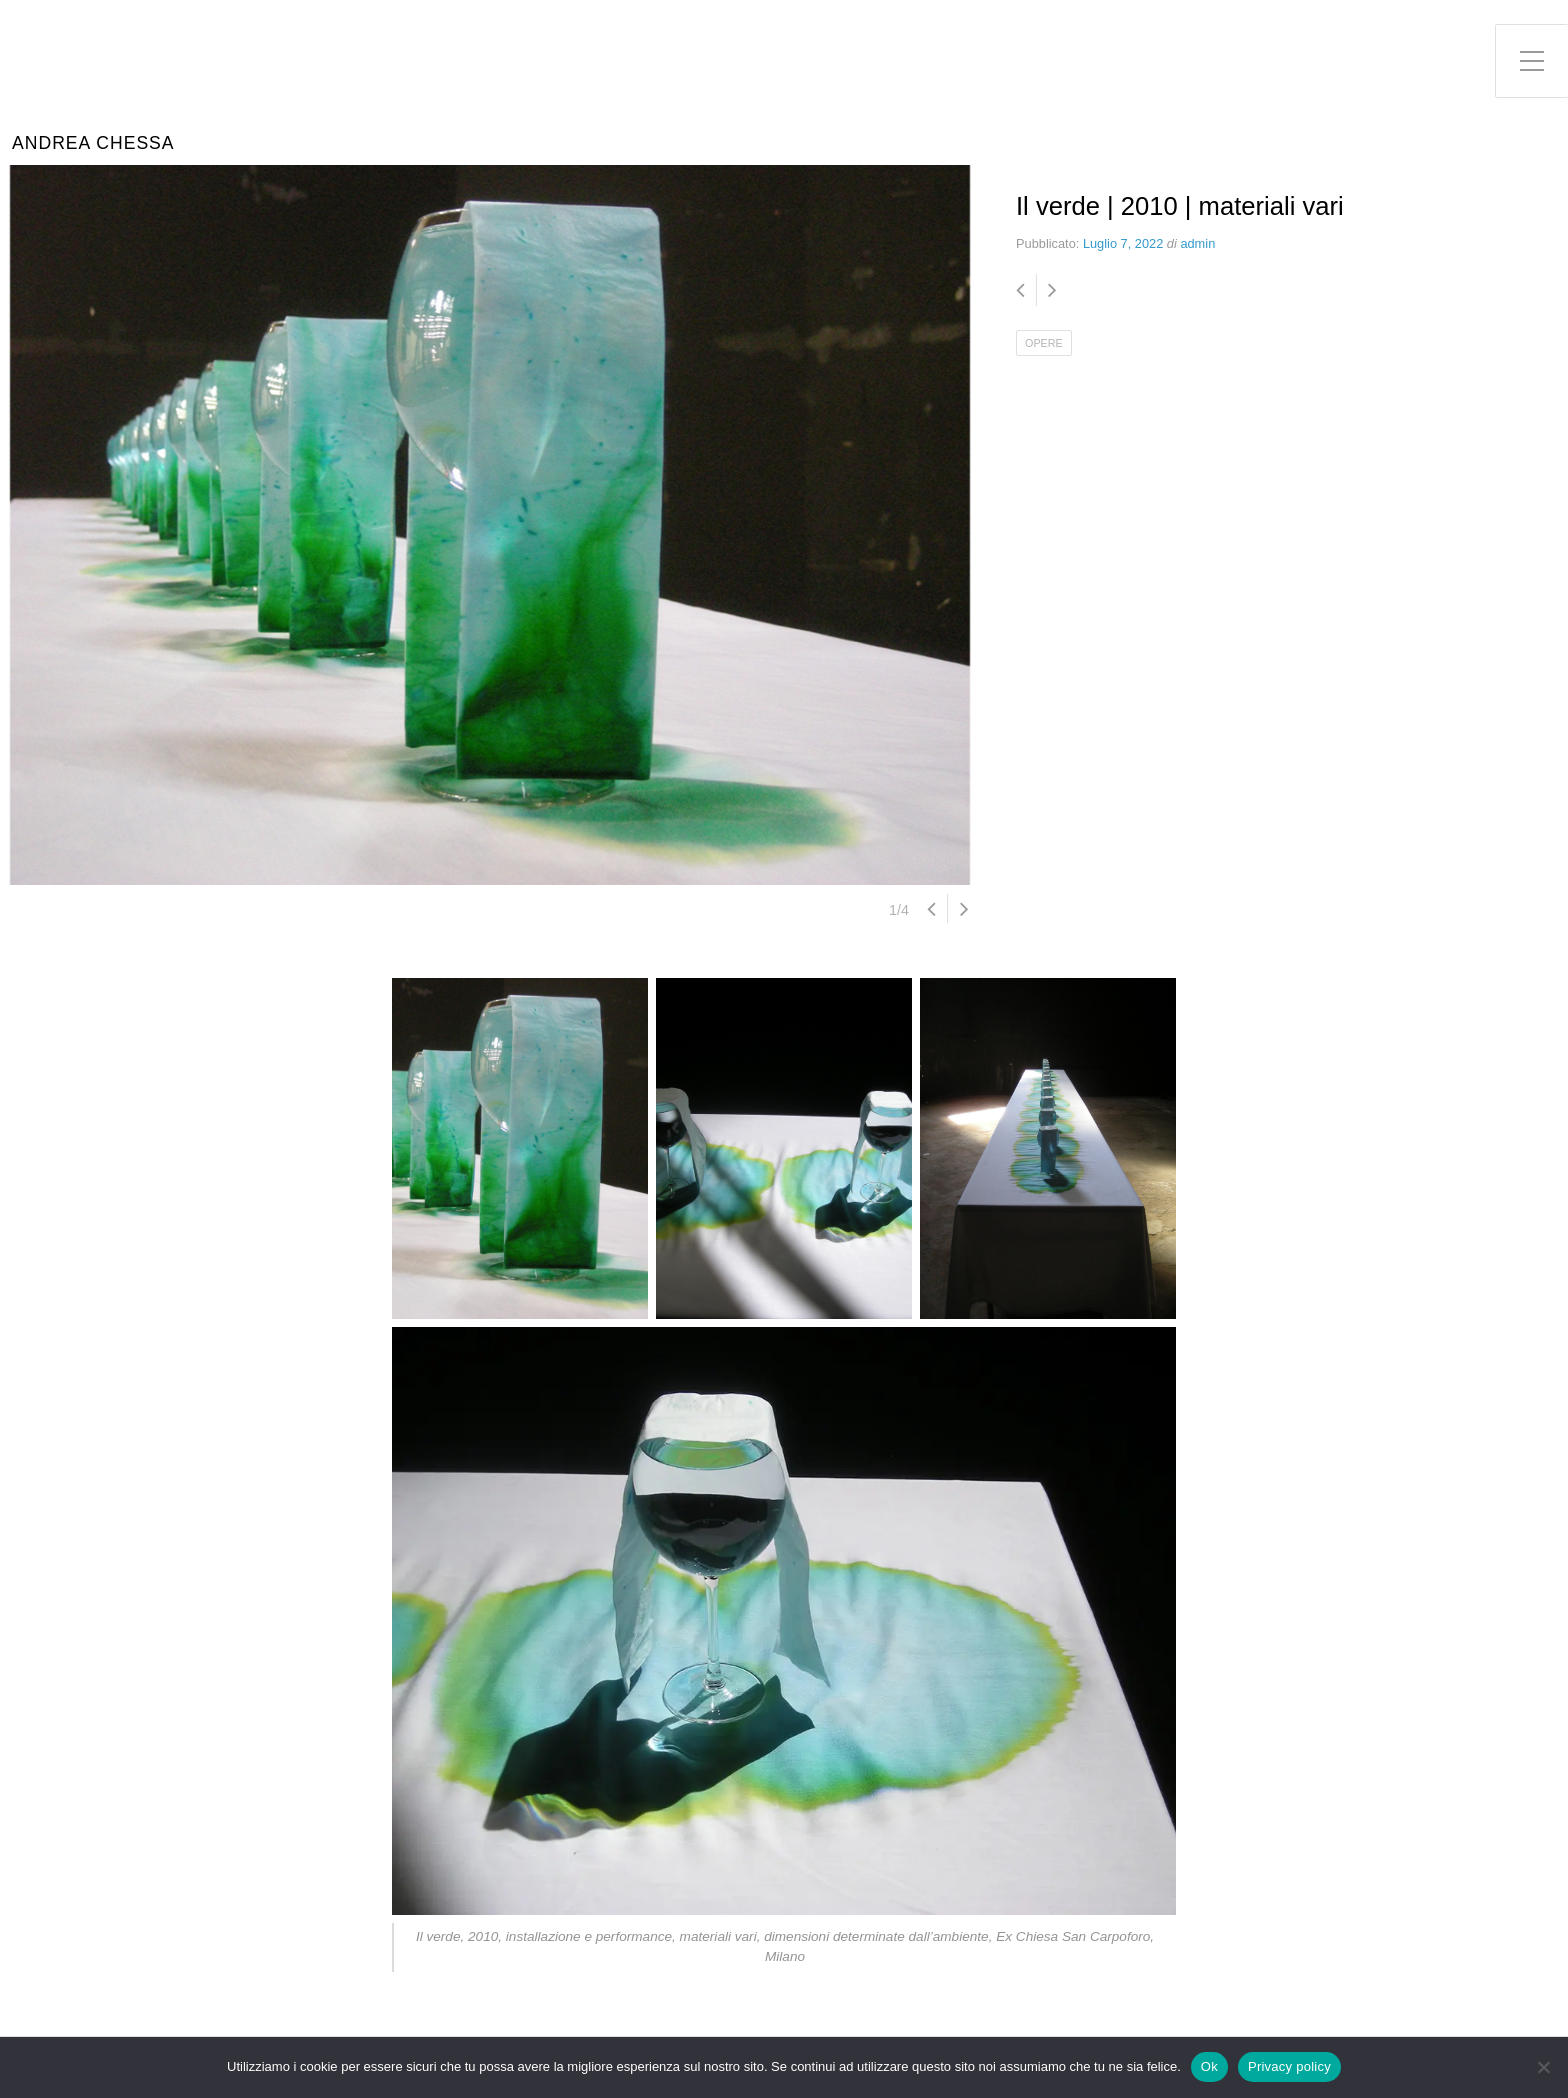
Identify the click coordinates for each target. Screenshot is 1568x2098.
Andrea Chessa (93, 143)
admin (1197, 243)
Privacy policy (1289, 2066)
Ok (1209, 2066)
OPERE (1044, 343)
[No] (1543, 2067)
